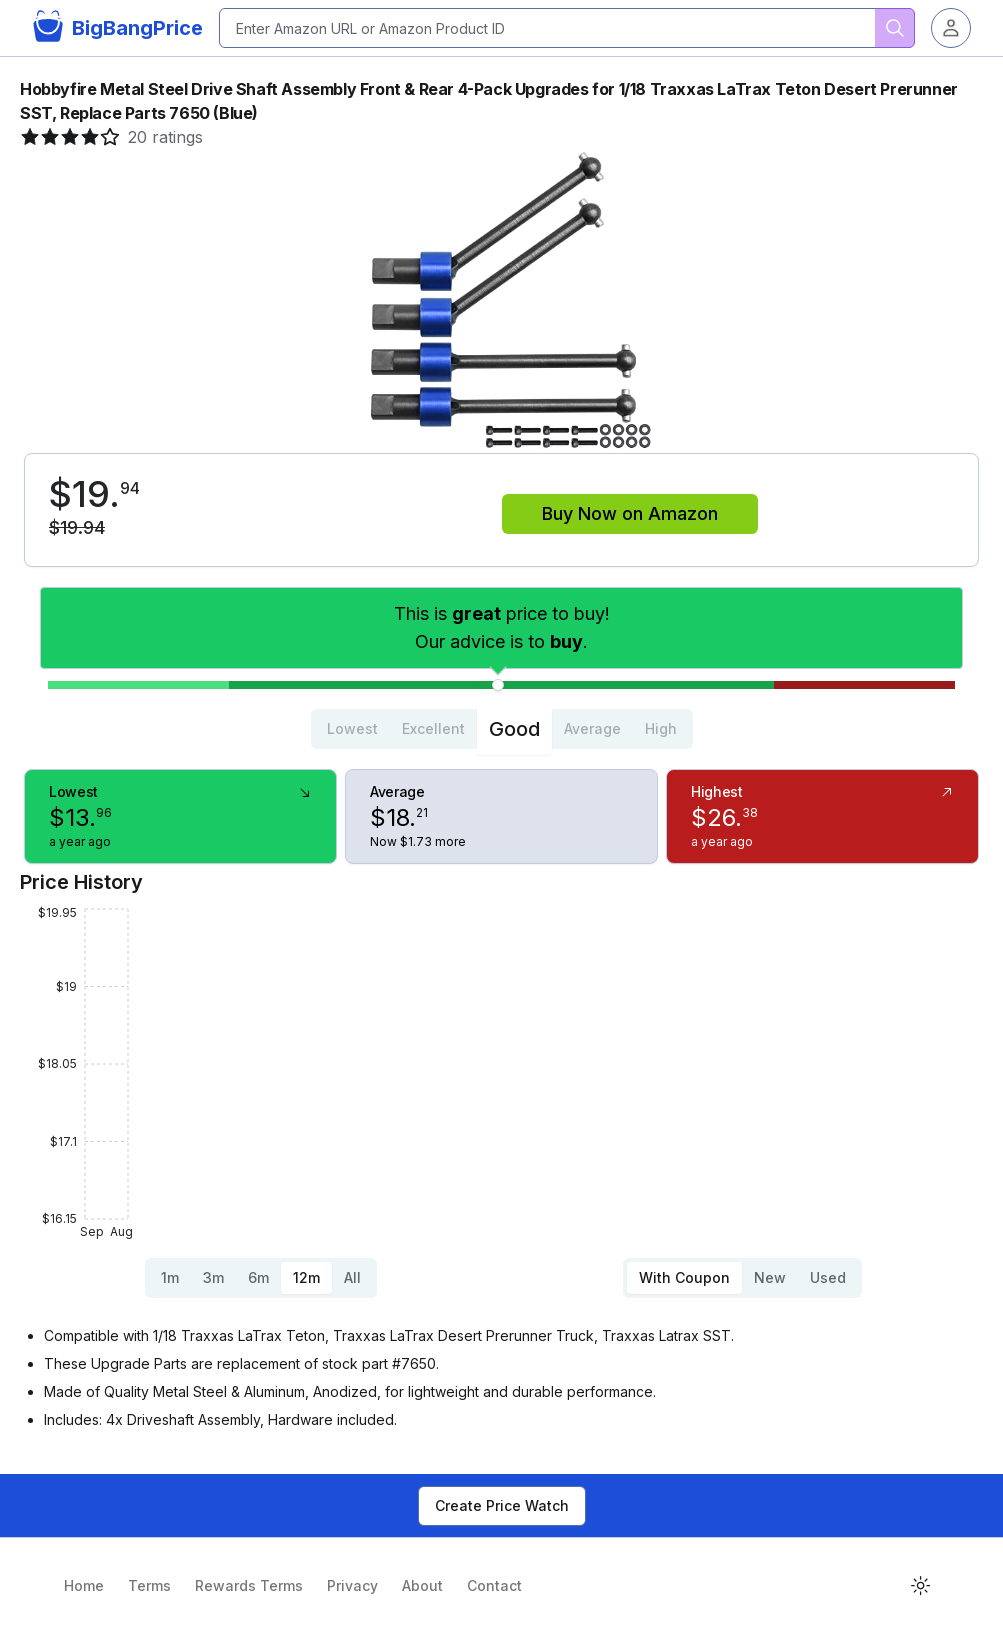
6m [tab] (258, 1277)
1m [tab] (170, 1277)
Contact (494, 1585)
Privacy (352, 1585)
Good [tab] (514, 729)
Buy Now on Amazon (630, 513)
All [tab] (352, 1277)
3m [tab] (213, 1277)
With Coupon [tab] (684, 1277)
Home (84, 1585)
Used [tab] (828, 1277)
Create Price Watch (502, 1505)
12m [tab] (306, 1277)
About (422, 1585)
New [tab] (770, 1277)
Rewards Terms (249, 1585)
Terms (149, 1585)
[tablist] (502, 729)
